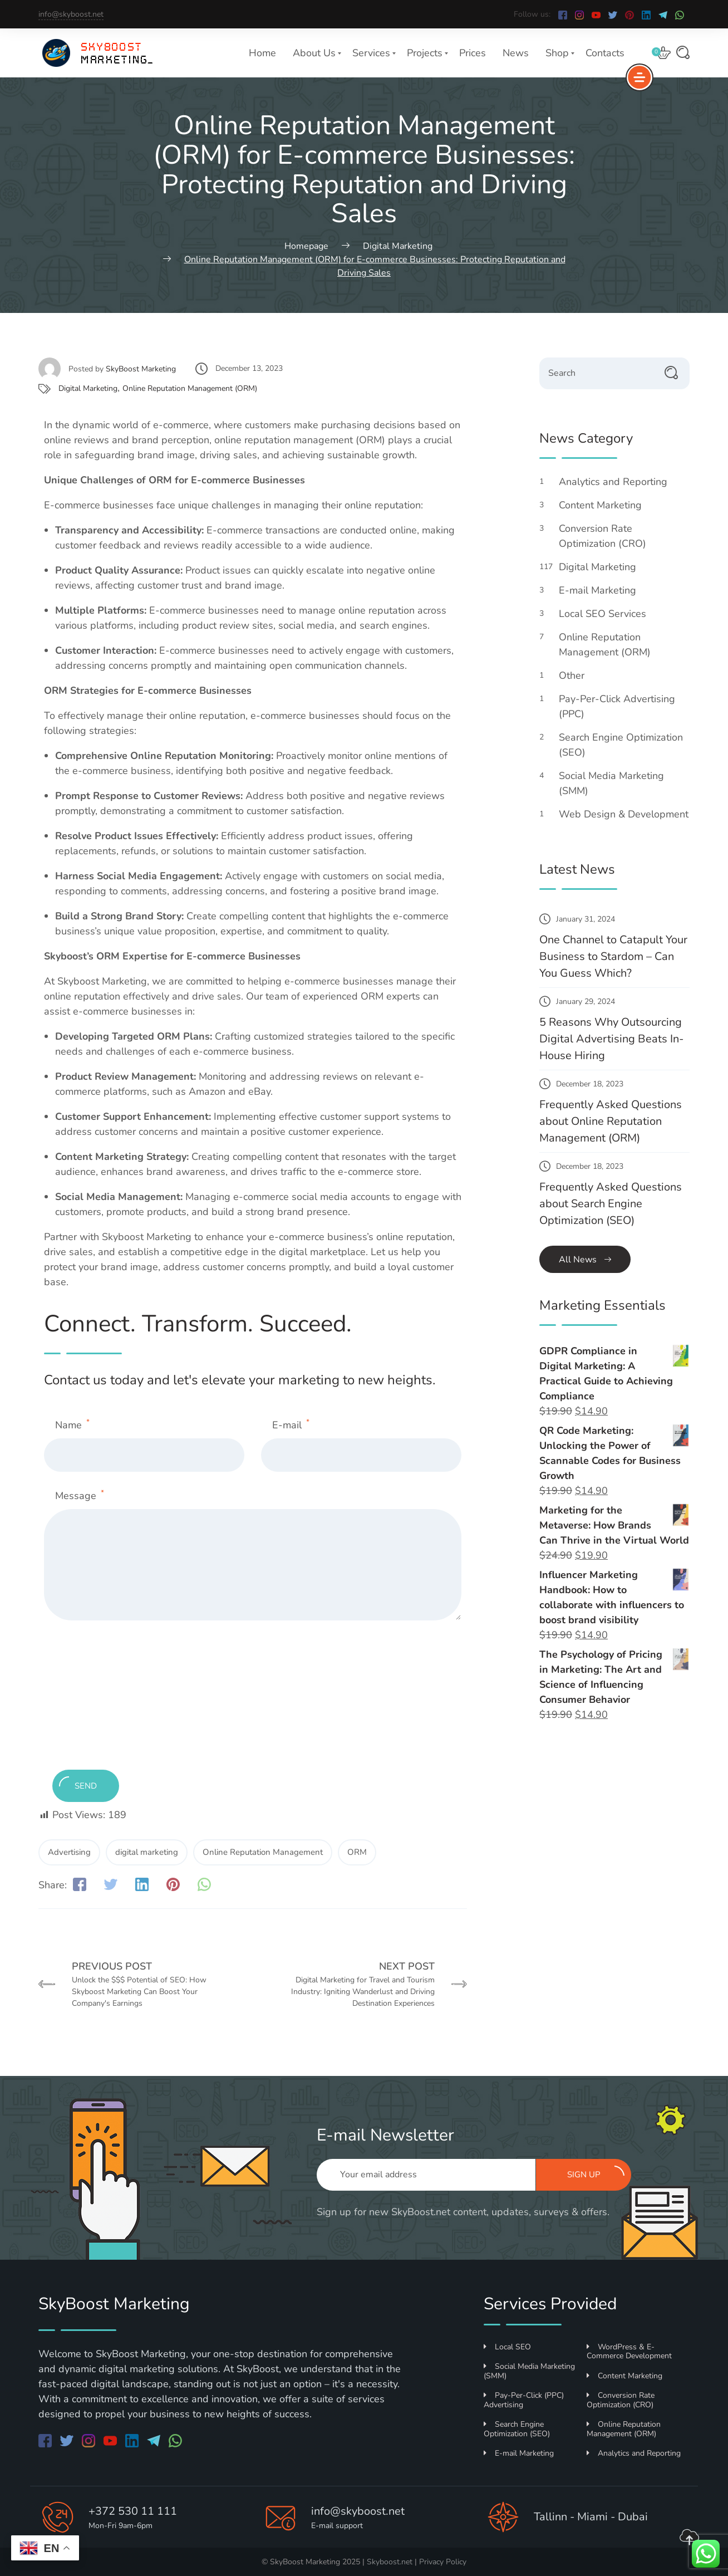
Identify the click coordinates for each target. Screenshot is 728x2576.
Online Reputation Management (263, 1852)
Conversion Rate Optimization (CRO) (608, 536)
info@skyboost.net (71, 14)
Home (262, 53)
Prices (472, 53)
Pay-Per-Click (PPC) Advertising (524, 2400)
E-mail (290, 1425)
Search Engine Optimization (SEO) (621, 745)
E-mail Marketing (603, 590)
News (516, 53)
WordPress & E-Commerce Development (629, 2352)
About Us (314, 53)
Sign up (596, 2173)
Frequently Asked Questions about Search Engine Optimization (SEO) (610, 1203)
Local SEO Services (608, 613)
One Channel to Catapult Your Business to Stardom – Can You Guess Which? (613, 956)
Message (79, 1495)
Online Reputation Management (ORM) (189, 388)
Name (72, 1425)
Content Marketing (606, 505)
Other (578, 675)
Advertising (69, 1852)
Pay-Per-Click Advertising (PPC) (617, 706)
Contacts (605, 53)
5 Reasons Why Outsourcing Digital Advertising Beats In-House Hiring (611, 1039)
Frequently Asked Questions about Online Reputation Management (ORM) (610, 1121)
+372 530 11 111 (132, 2511)
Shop (557, 53)
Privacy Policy (442, 2562)
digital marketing (146, 1852)
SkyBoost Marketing (141, 369)
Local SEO (507, 2347)
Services (371, 53)
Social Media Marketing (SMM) (611, 783)
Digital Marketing (87, 388)
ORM (357, 1852)
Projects (424, 53)
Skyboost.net (389, 2562)
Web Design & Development (623, 820)
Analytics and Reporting (619, 481)
